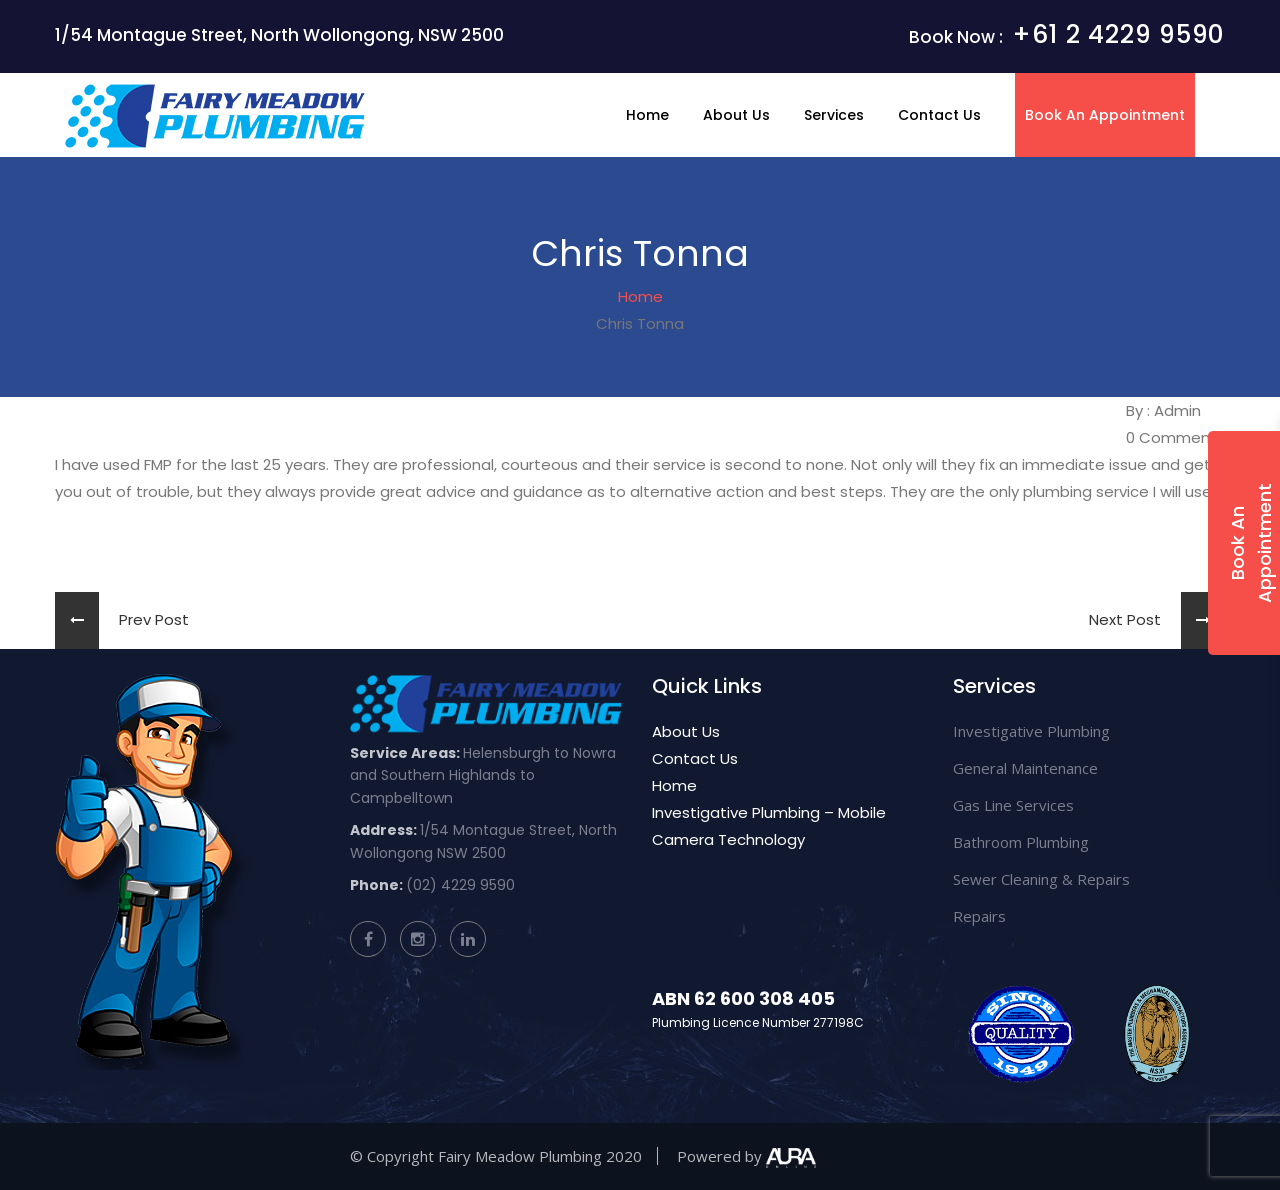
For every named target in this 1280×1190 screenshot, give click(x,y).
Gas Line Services (1013, 805)
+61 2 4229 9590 (1118, 34)
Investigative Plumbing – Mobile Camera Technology (769, 826)
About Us (736, 115)
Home (647, 115)
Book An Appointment (1105, 115)
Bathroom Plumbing (1021, 842)
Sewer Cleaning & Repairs (1041, 879)
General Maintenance (1025, 768)
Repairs (979, 916)
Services (834, 115)
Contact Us (939, 115)
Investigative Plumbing (1031, 731)
